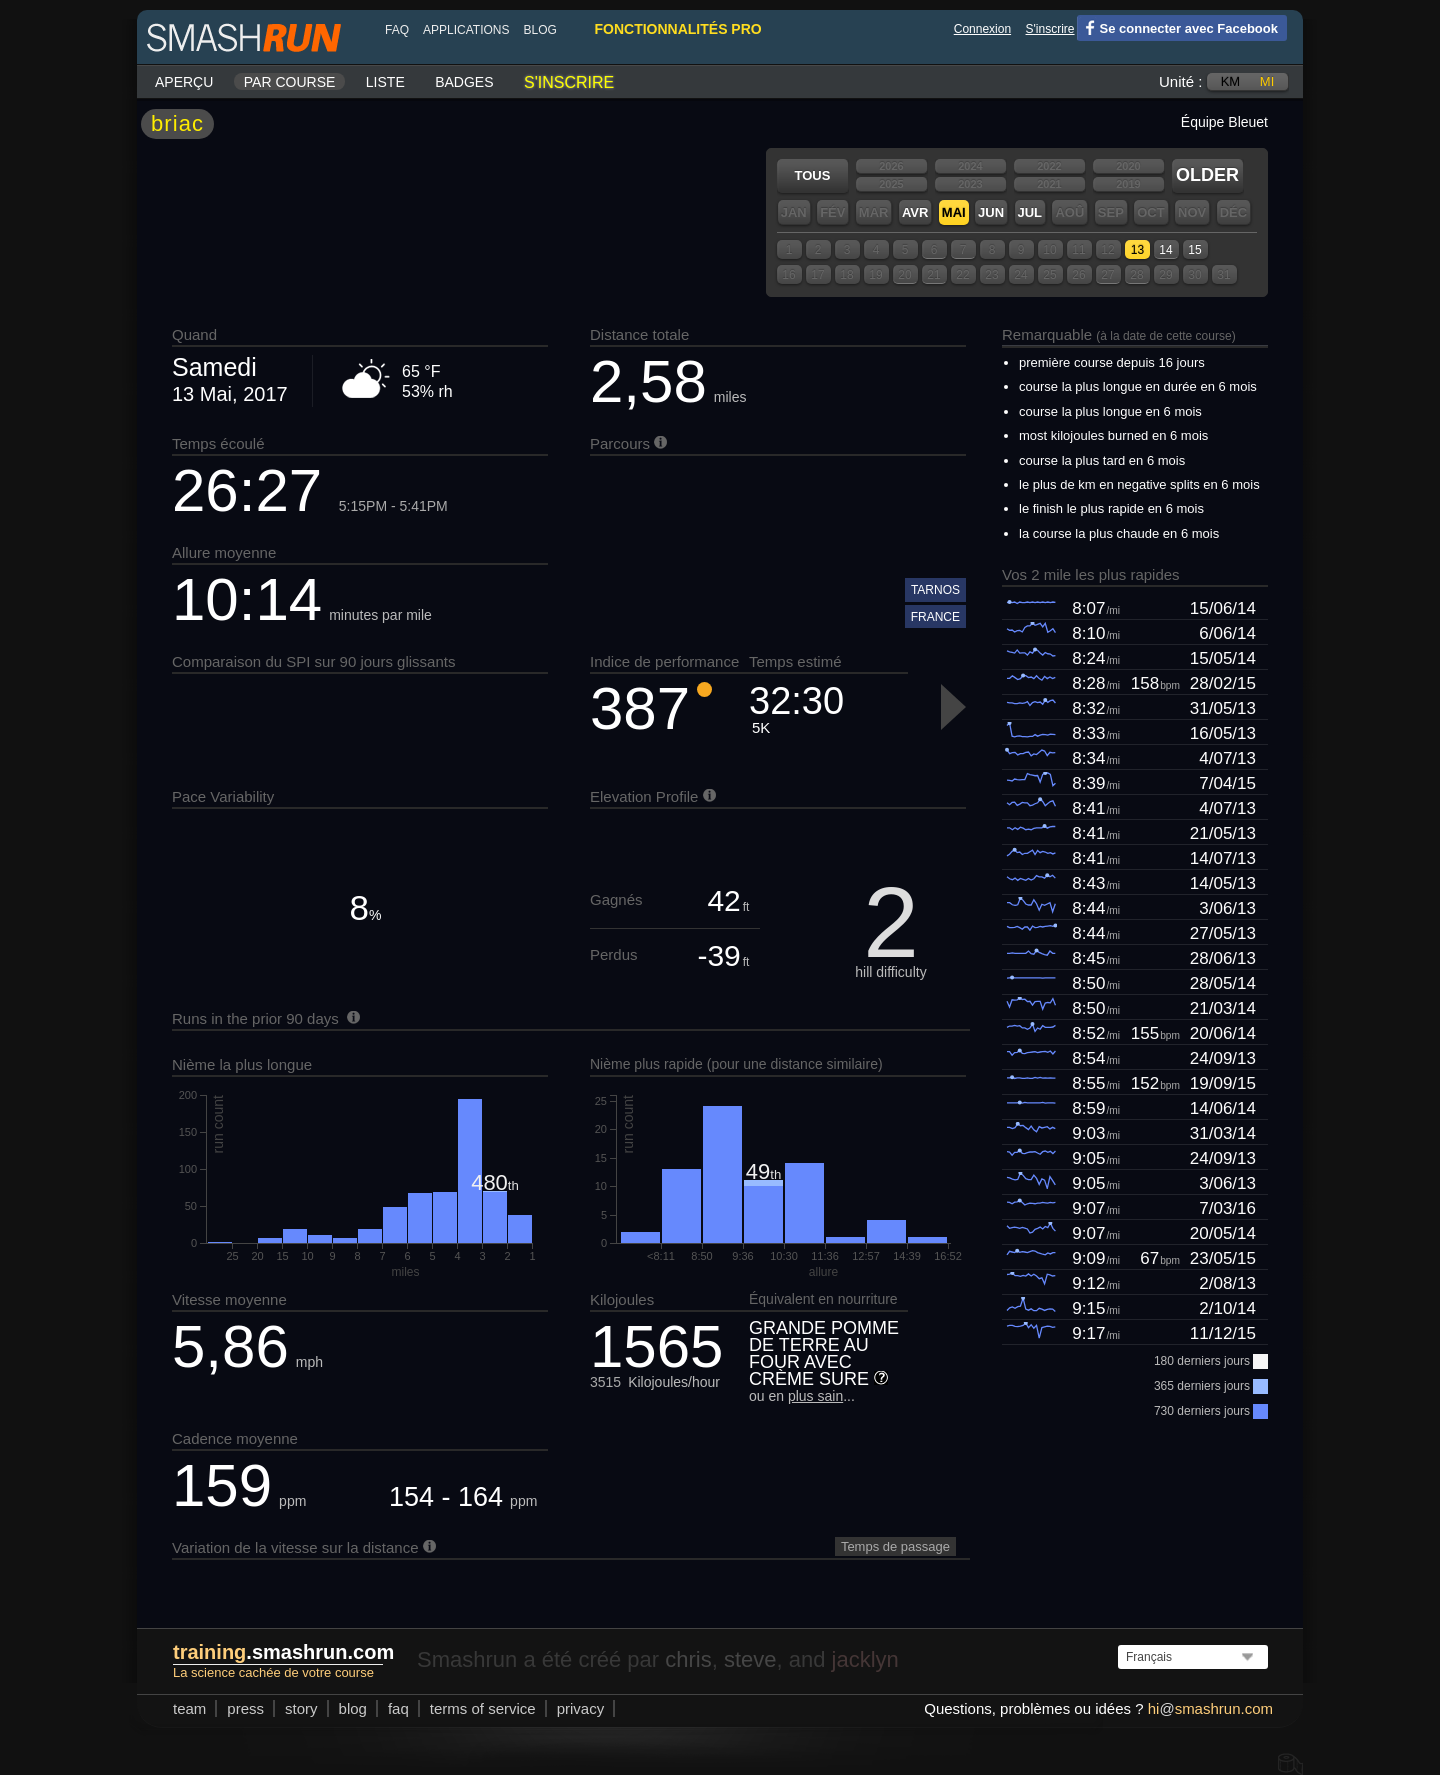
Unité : (1180, 81)
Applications (466, 30)
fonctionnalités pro (677, 29)
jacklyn (865, 1659)
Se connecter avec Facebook (1177, 27)
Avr (915, 212)
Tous (813, 175)
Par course (290, 82)
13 (1137, 250)
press (245, 1708)
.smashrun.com (283, 1652)
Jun (991, 212)
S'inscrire (1050, 29)
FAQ (397, 30)
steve (750, 1659)
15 (1194, 250)
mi (1267, 81)
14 (1165, 250)
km (1231, 81)
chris (688, 1659)
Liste (385, 82)
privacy (581, 1708)
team (189, 1708)
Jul (1030, 212)
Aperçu (184, 82)
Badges (464, 82)
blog (539, 30)
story (301, 1708)
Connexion (982, 29)
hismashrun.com (1210, 1708)
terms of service (483, 1708)
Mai (954, 212)
